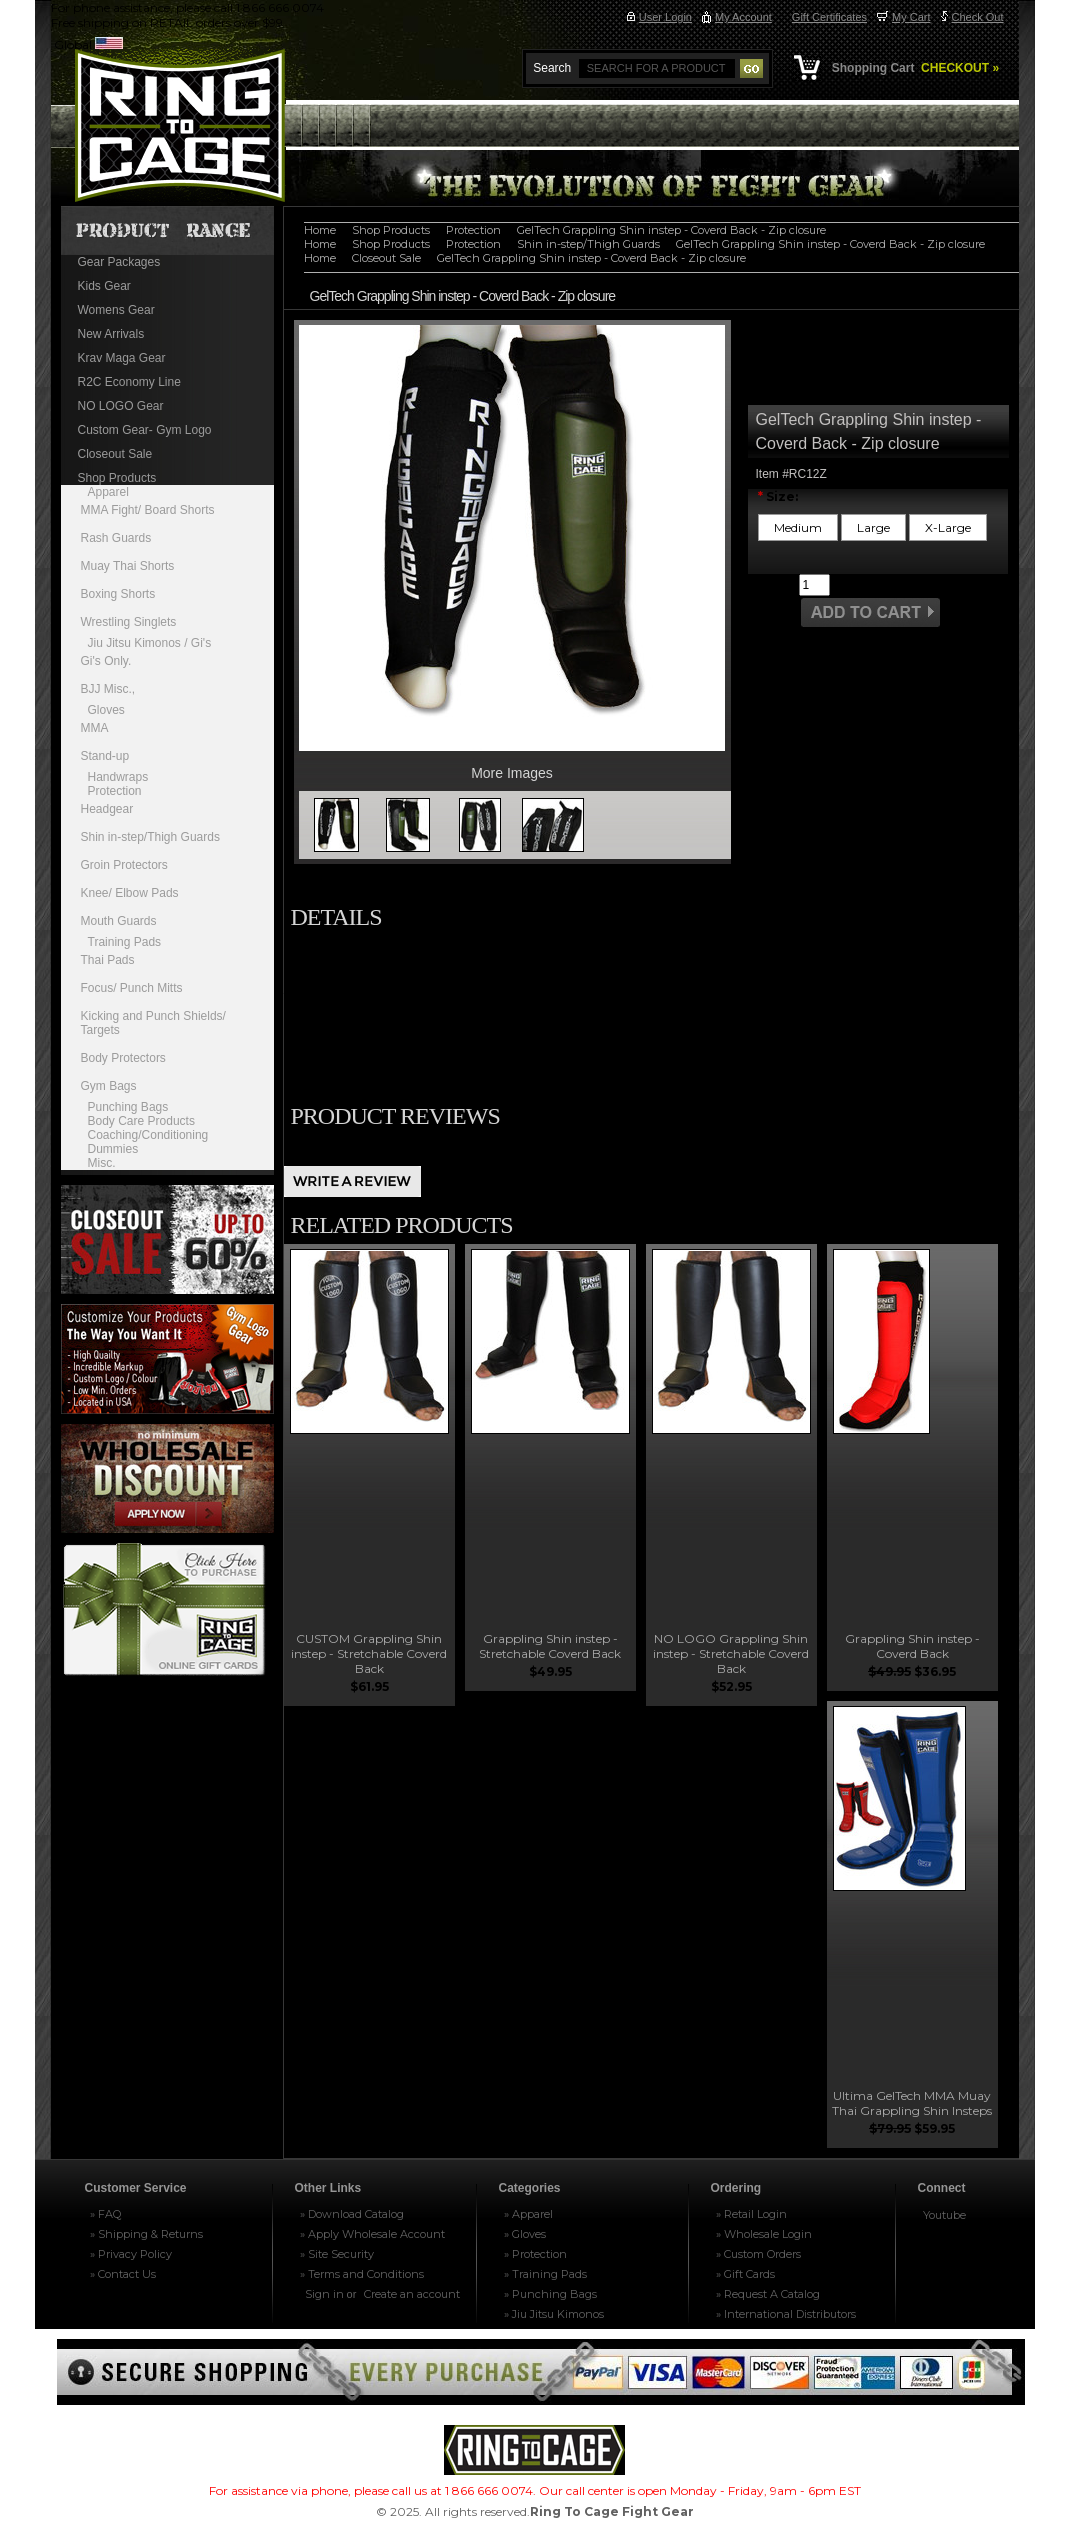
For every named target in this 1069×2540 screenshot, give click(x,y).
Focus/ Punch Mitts (132, 988)
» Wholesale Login (764, 2234)
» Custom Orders (758, 2254)
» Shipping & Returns (146, 2234)
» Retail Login (751, 2214)
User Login (665, 17)
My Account (743, 17)
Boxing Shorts (118, 594)
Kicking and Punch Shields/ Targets (153, 1023)
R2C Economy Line (129, 382)
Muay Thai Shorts (128, 566)
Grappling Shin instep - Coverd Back (912, 1646)
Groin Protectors (124, 865)
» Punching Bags (550, 2294)
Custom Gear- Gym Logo (145, 430)
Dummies (113, 1149)
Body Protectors (123, 1058)
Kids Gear (104, 286)
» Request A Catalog (768, 2294)
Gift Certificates (829, 17)
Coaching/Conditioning (148, 1135)
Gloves (106, 710)
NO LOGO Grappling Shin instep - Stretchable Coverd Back (731, 1653)
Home (320, 230)
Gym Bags (109, 1086)
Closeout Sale (115, 454)
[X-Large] (948, 527)
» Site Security (337, 2254)
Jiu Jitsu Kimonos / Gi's (150, 643)
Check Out (978, 17)
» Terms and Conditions (362, 2274)
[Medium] (798, 527)
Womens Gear (116, 310)
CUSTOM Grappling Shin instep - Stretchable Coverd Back (369, 1653)
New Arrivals (111, 334)
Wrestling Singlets (129, 622)
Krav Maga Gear (122, 358)
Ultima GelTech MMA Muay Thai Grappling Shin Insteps (912, 2103)
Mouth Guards (119, 921)
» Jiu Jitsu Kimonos (554, 2314)
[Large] (873, 527)
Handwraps (118, 777)
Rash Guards (116, 538)
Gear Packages (119, 262)
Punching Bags (128, 1107)
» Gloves (525, 2234)
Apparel (108, 492)
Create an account (412, 2294)
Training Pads (125, 942)
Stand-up (105, 756)
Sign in (324, 2294)
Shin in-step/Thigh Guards (150, 837)
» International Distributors (786, 2314)
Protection (115, 791)
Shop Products (117, 478)
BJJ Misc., (108, 689)
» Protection (535, 2254)
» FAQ (105, 2214)
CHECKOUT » (958, 68)
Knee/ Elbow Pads (130, 893)
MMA (95, 728)
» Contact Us (123, 2274)
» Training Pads (545, 2274)
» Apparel (528, 2214)
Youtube (944, 2215)
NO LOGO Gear (121, 406)
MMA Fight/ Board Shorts (148, 510)
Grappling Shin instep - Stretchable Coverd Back (550, 1646)
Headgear (107, 809)
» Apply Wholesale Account (372, 2234)
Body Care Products (141, 1121)
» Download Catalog (352, 2214)
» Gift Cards (745, 2274)
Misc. (102, 1163)
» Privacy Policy (131, 2254)
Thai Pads (108, 960)
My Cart (911, 17)
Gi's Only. (106, 661)
